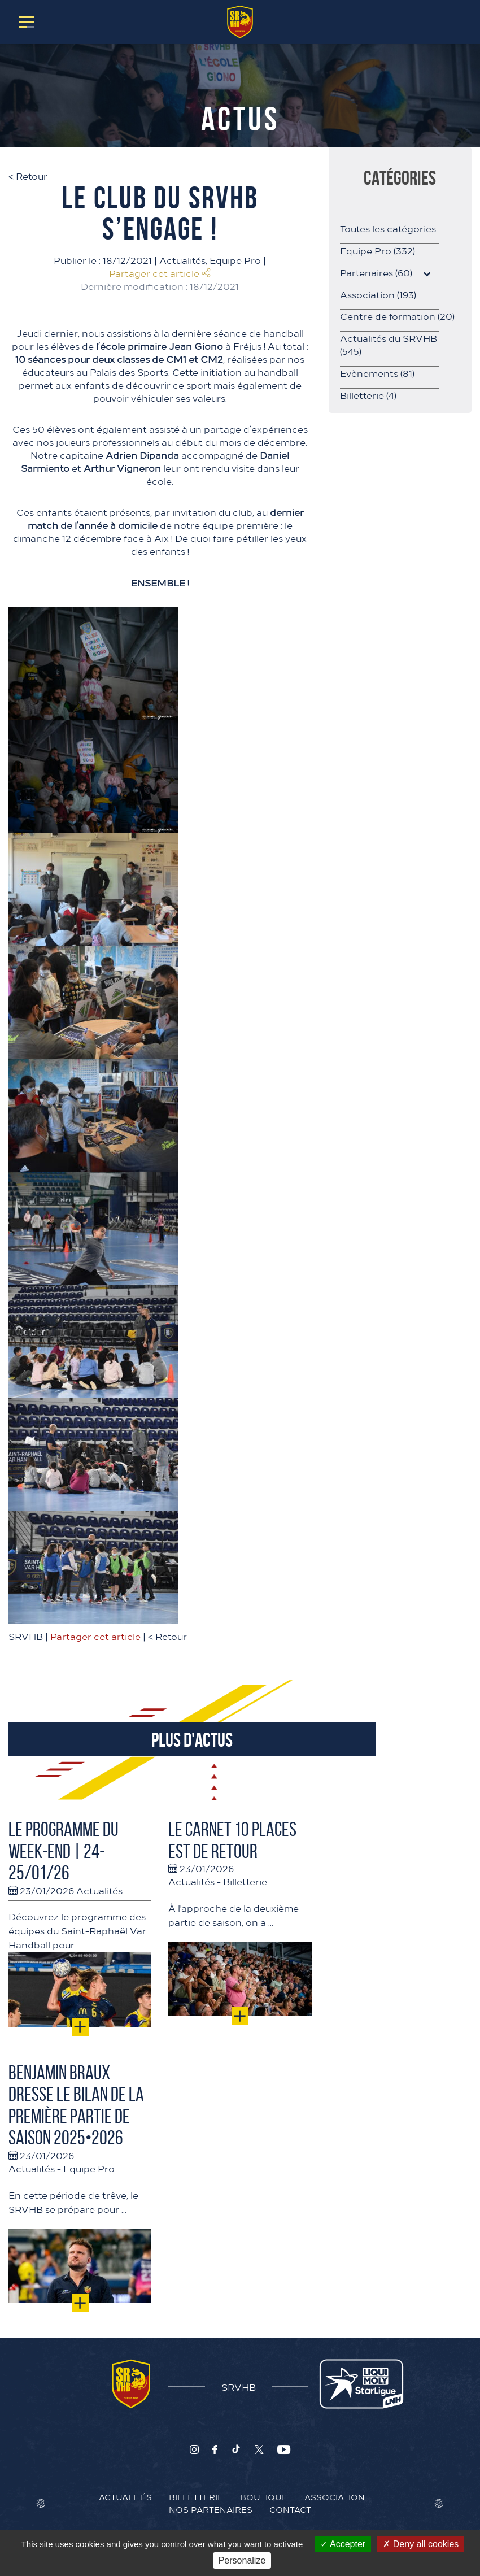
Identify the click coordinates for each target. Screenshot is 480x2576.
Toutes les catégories (388, 228)
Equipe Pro (235, 260)
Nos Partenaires (210, 2509)
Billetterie (245, 1881)
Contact (290, 2509)
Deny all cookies (421, 2544)
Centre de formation (397, 316)
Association (378, 294)
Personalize (242, 2560)
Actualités (182, 260)
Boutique (263, 2497)
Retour (27, 175)
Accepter (342, 2544)
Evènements (377, 373)
